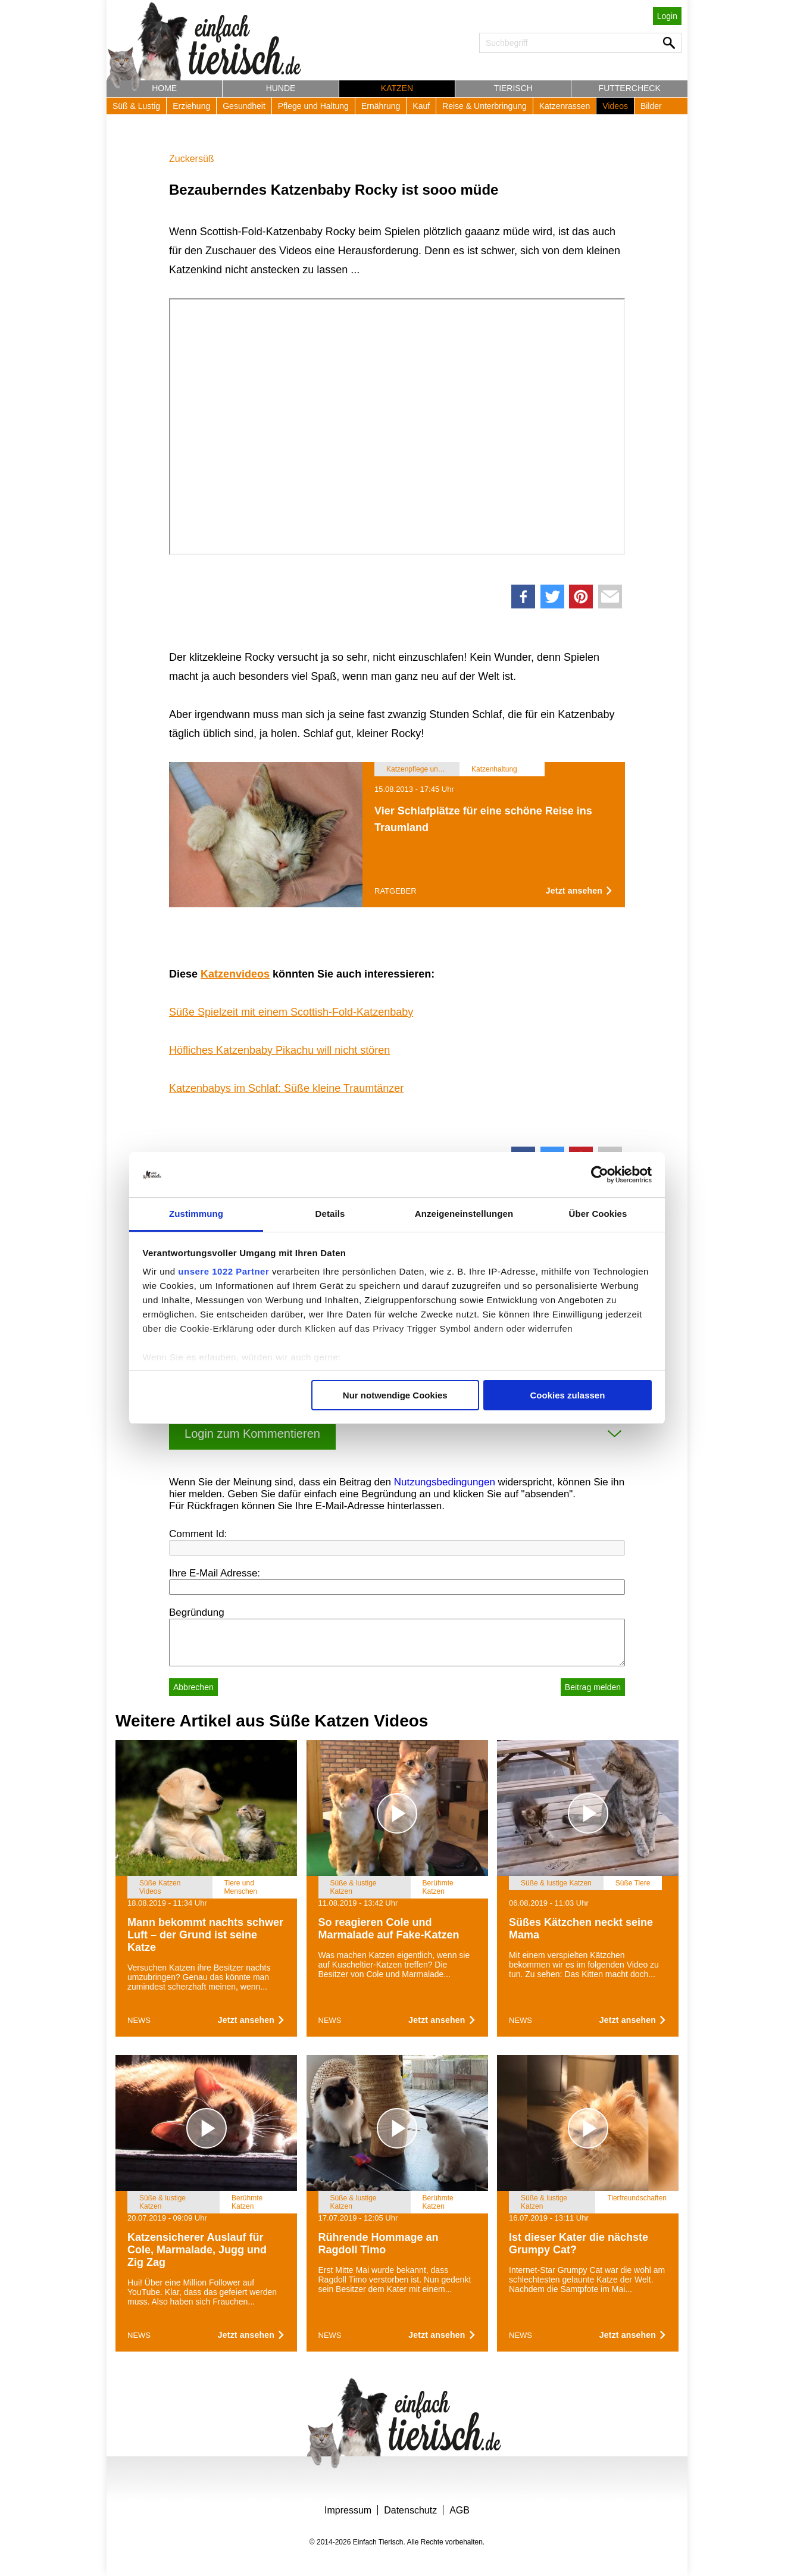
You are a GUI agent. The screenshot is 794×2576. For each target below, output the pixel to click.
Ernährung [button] (380, 106)
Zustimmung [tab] (196, 1214)
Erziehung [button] (191, 106)
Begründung (196, 1612)
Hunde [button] (281, 88)
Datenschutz (410, 2510)
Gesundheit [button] (244, 106)
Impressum (347, 2510)
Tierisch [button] (513, 88)
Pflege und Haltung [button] (313, 106)
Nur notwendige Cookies (395, 1395)
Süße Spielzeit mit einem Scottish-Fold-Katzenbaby (291, 1012)
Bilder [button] (651, 106)
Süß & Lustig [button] (136, 106)
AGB (459, 2510)
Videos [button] (615, 106)
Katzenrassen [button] (564, 106)
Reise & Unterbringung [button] (484, 106)
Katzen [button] (397, 88)
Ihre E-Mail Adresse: (214, 1573)
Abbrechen (193, 1687)
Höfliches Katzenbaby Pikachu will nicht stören (279, 1050)
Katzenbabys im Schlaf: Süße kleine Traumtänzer (286, 1088)
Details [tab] (330, 1214)
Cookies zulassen (567, 1395)
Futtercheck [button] (630, 88)
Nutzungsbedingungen (444, 1482)
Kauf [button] (421, 106)
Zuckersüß (191, 159)
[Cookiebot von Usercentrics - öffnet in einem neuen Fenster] (600, 1175)
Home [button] (164, 88)
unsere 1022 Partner (223, 1271)
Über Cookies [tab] (598, 1214)
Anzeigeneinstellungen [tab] (464, 1214)
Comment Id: (198, 1534)
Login (667, 16)
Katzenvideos (235, 974)
